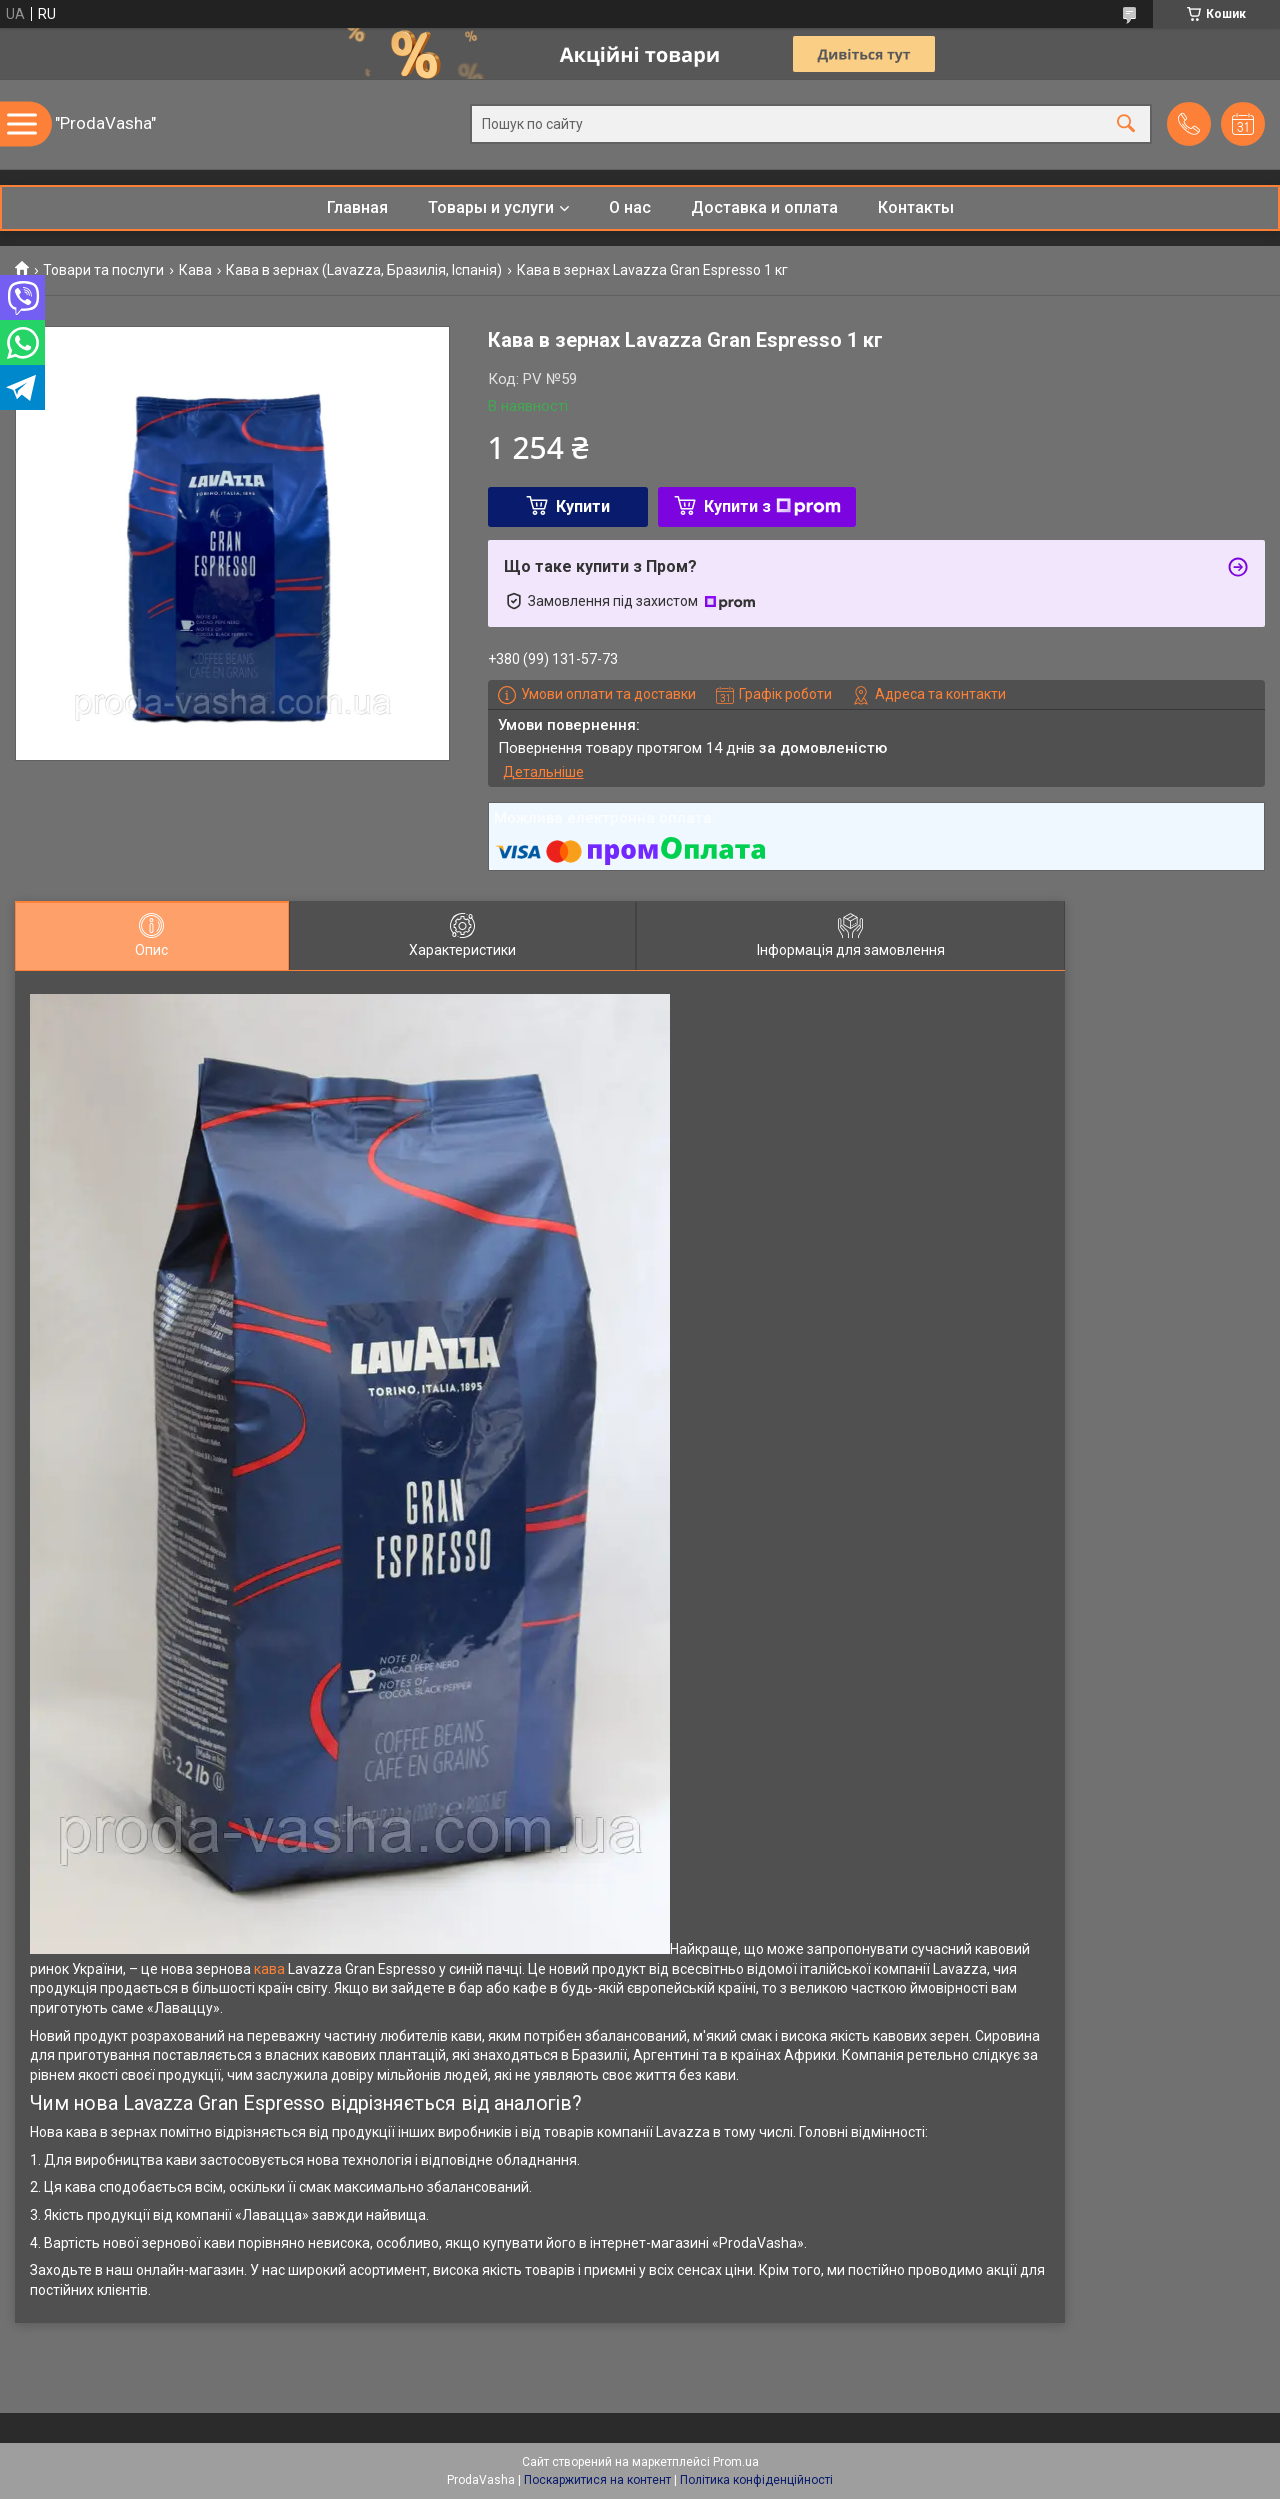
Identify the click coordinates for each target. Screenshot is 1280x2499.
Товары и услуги (491, 207)
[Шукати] (1126, 124)
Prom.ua (736, 2462)
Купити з (772, 506)
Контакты (916, 207)
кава (269, 1969)
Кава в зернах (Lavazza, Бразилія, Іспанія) (364, 270)
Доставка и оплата (764, 207)
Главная (357, 207)
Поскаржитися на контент (597, 2480)
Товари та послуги (103, 270)
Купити (583, 506)
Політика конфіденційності (756, 2480)
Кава (195, 270)
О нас (630, 207)
